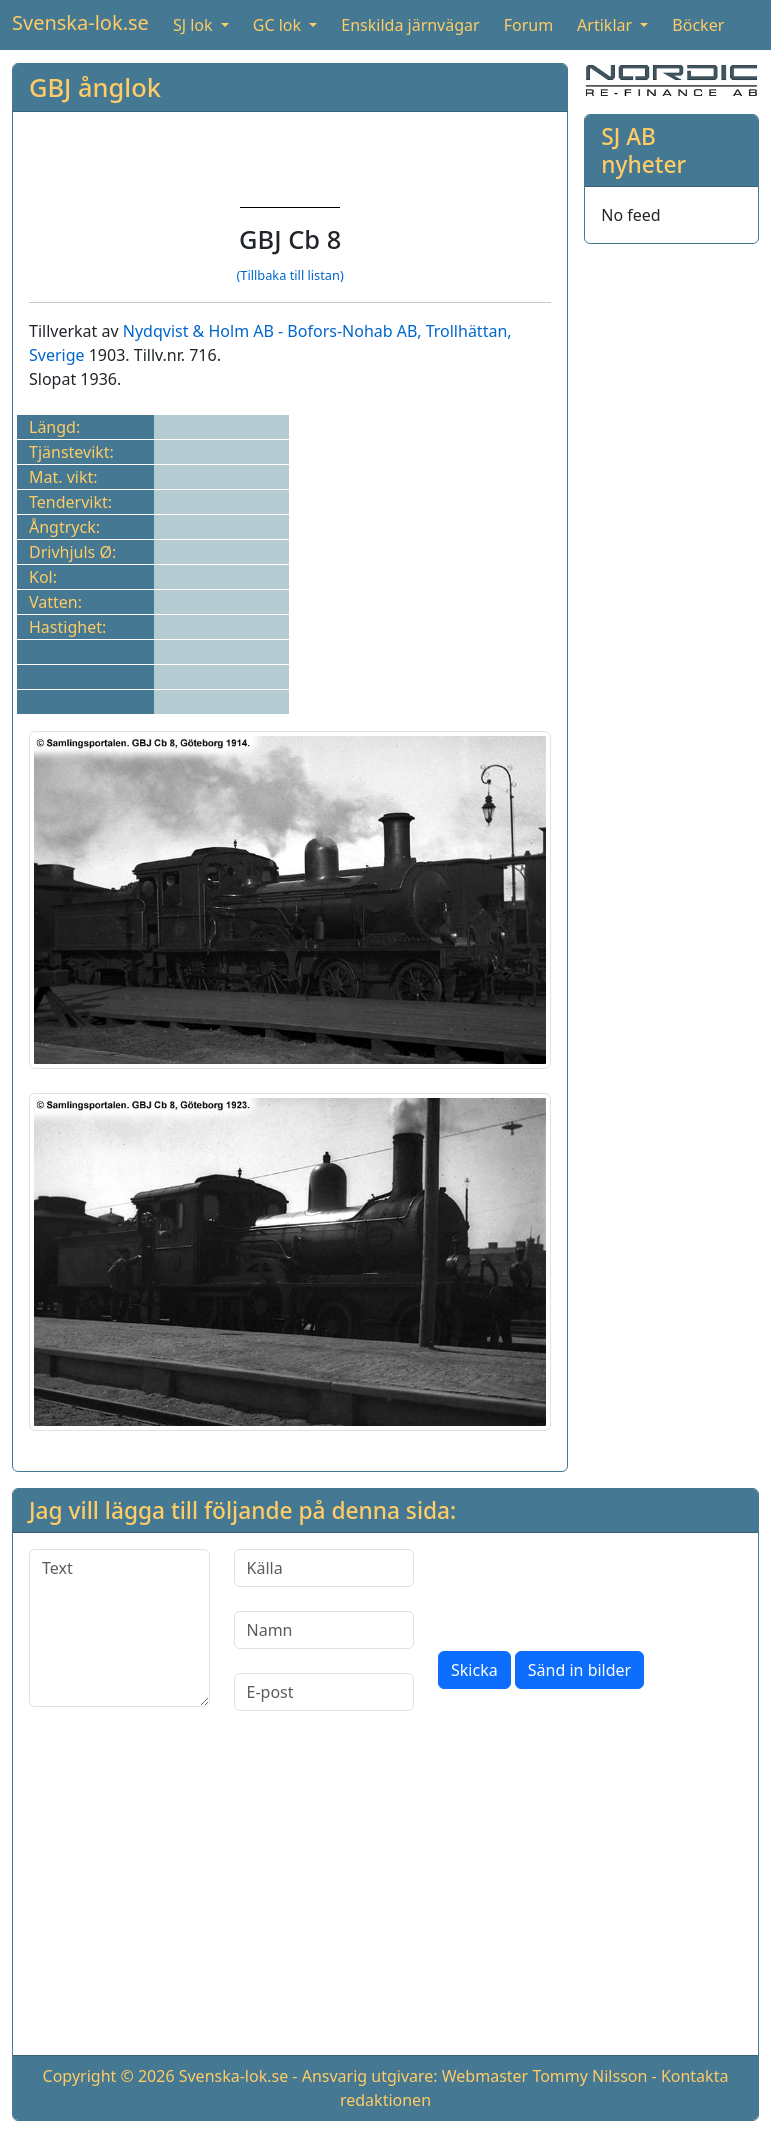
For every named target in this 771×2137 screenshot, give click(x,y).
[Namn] (324, 1630)
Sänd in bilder (579, 1670)
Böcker (698, 25)
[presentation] (590, 1588)
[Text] (119, 1628)
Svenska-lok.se (80, 22)
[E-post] (324, 1692)
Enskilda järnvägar (410, 25)
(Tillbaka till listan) (289, 275)
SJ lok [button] (195, 25)
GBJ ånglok (95, 87)
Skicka (474, 1670)
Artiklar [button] (606, 25)
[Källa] (324, 1568)
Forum (528, 25)
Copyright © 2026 (109, 2076)
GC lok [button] (279, 25)
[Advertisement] (385, 1899)
